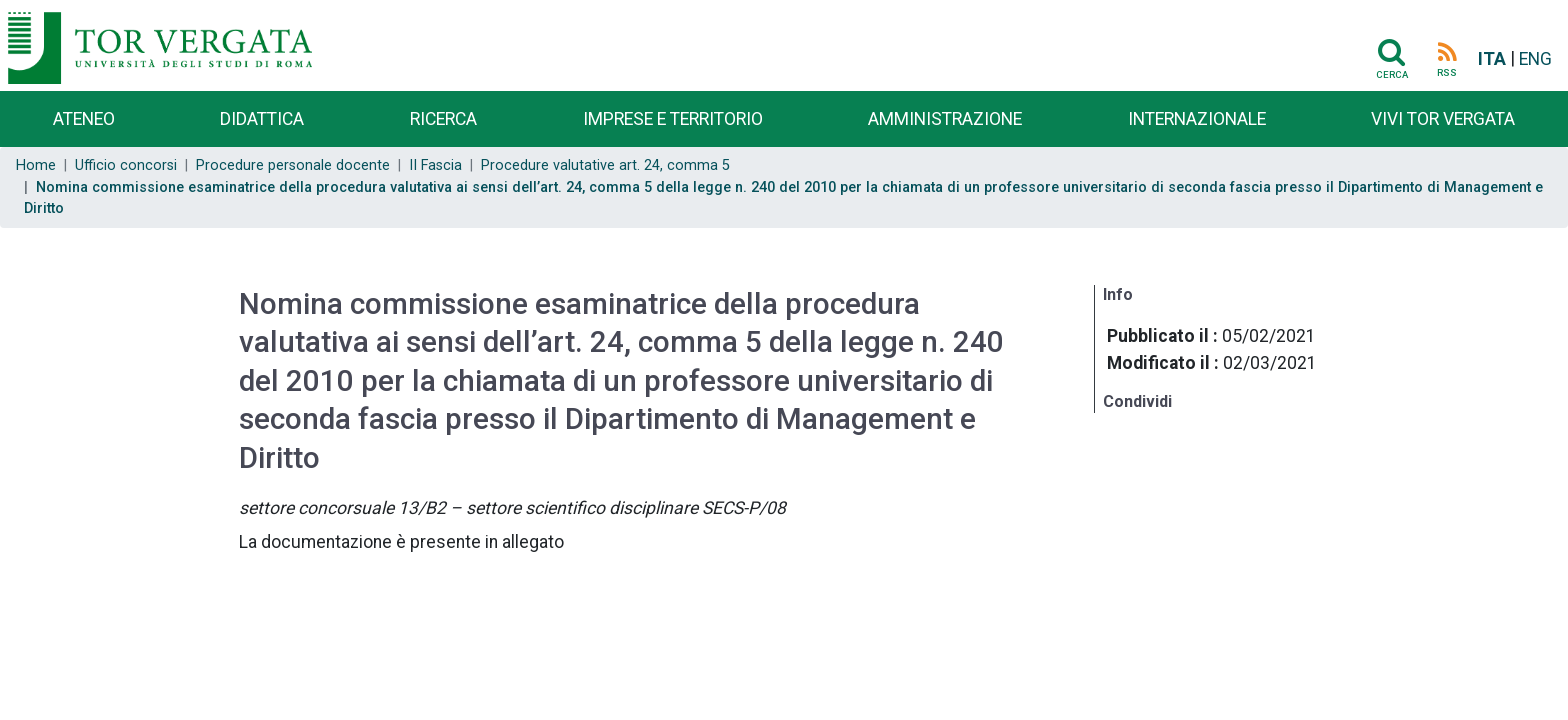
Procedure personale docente (293, 165)
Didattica (262, 119)
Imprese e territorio (673, 119)
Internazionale (1197, 119)
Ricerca (443, 119)
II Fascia (435, 165)
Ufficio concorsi (126, 165)
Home (36, 165)
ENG (1535, 59)
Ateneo (84, 119)
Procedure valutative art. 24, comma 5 (605, 165)
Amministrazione (945, 119)
